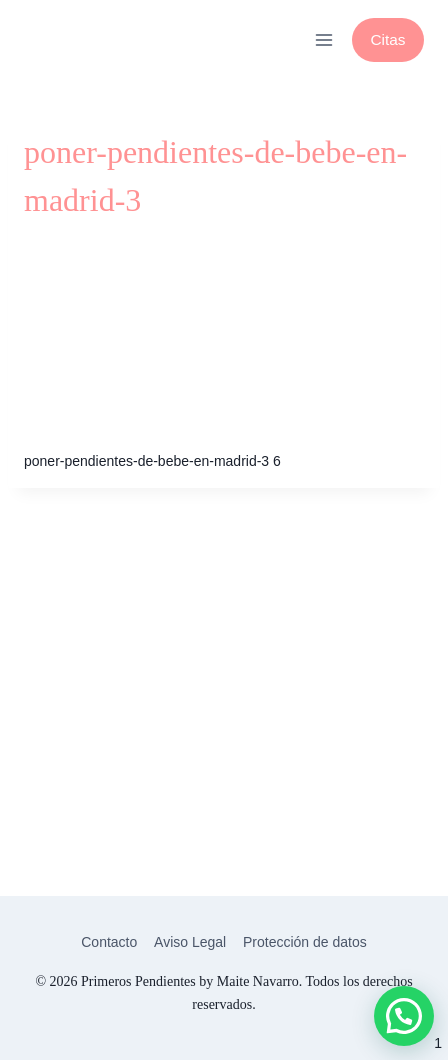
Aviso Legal (190, 942)
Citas (387, 39)
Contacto (109, 942)
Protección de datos (305, 942)
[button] (404, 1016)
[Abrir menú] (323, 39)
